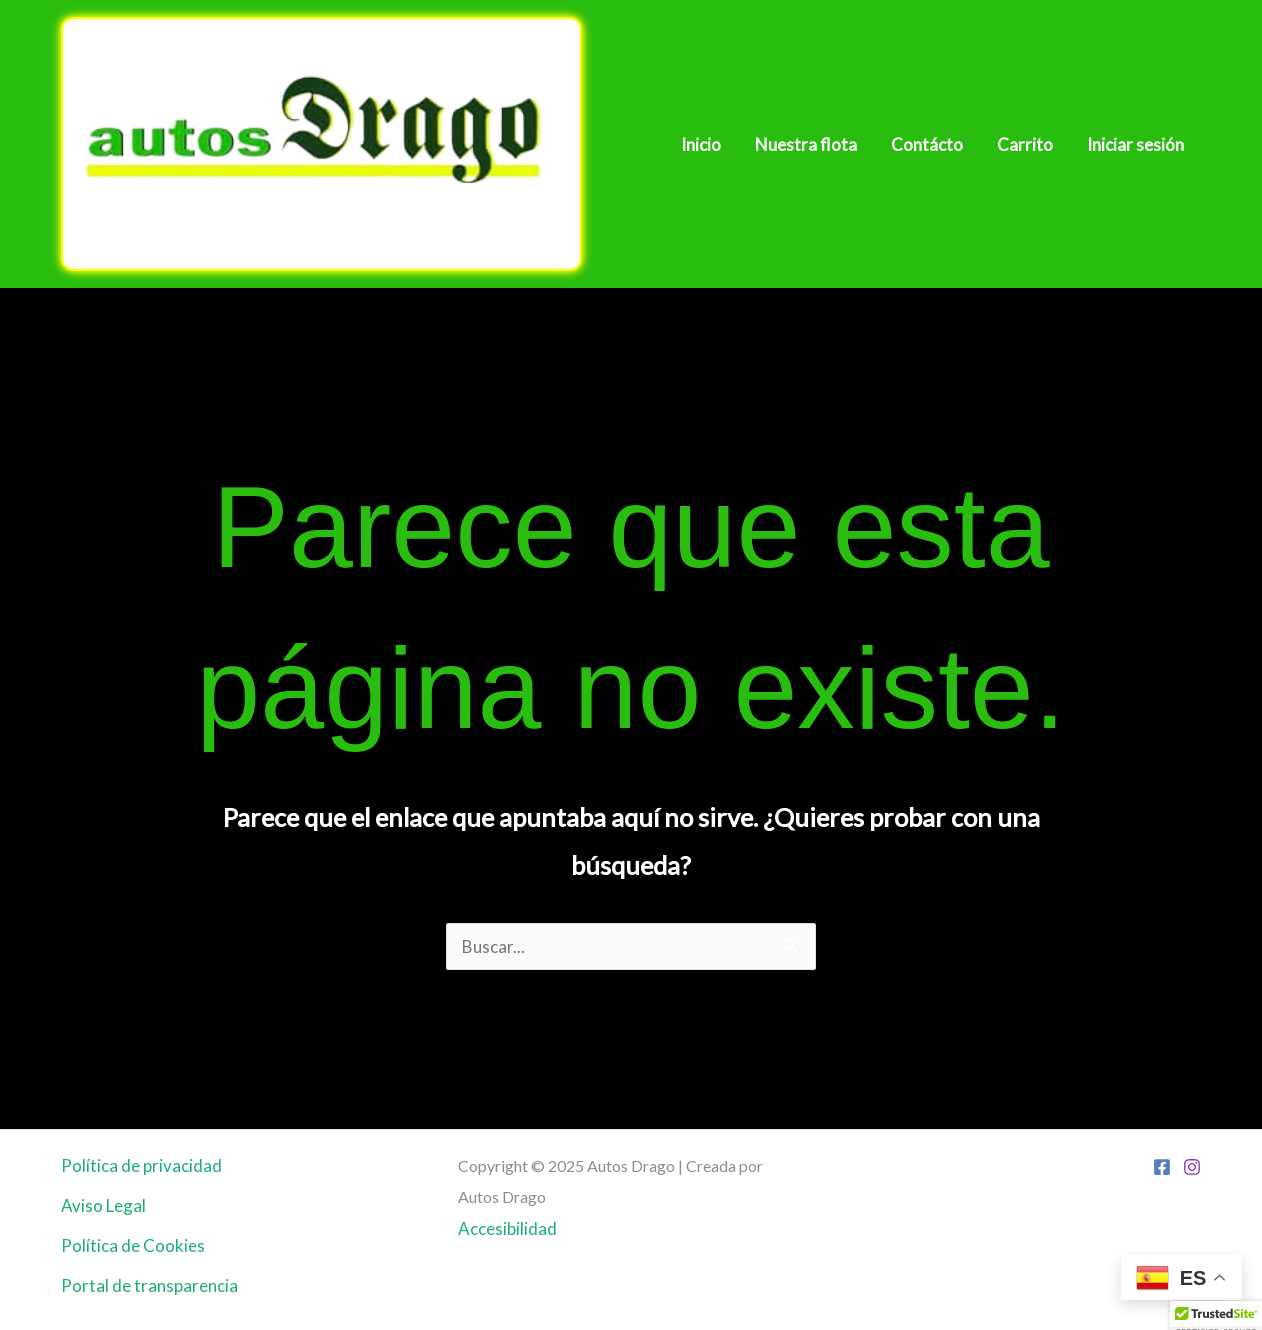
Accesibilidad (507, 1228)
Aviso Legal (103, 1205)
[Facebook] (1162, 1167)
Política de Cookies (133, 1245)
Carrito (1025, 144)
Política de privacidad (141, 1165)
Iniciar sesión (1135, 144)
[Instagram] (1192, 1167)
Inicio (701, 144)
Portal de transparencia (149, 1285)
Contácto (927, 144)
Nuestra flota (806, 144)
